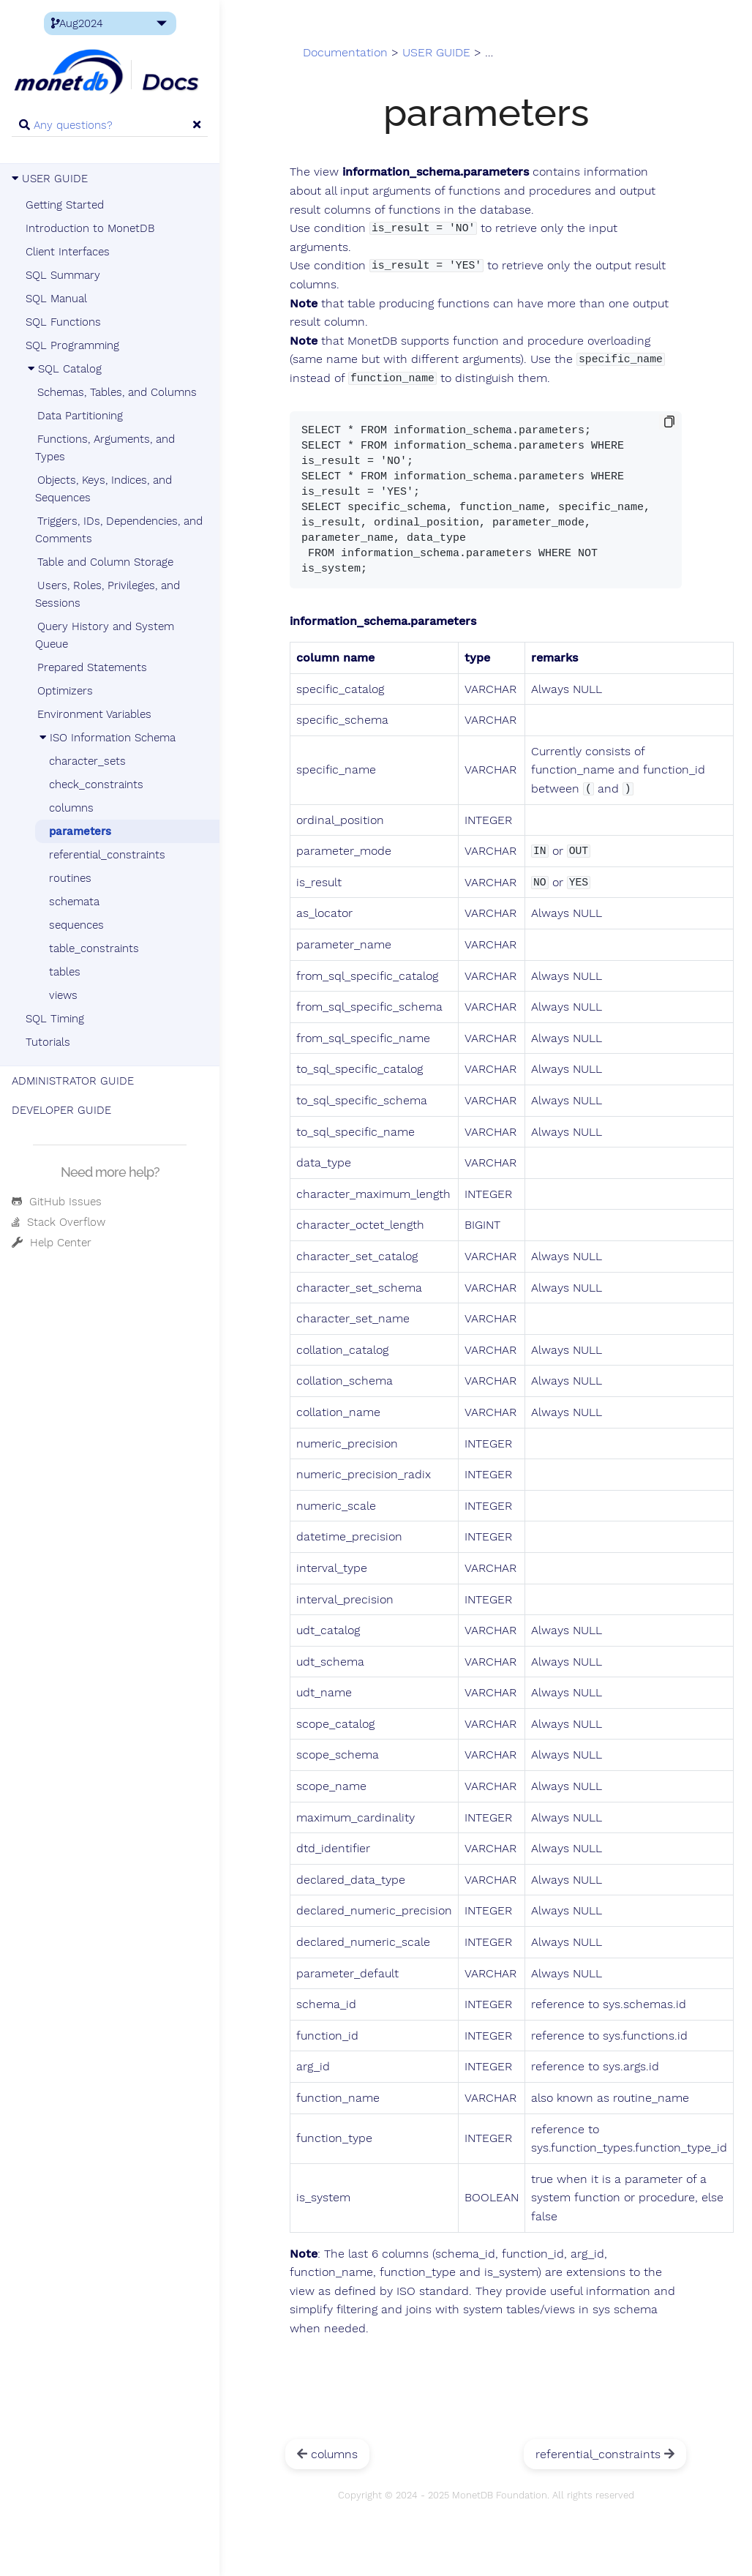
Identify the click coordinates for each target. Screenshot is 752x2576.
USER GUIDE (50, 178)
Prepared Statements (92, 667)
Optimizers (65, 690)
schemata (74, 901)
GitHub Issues (57, 1201)
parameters (80, 831)
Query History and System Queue (104, 635)
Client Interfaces (68, 251)
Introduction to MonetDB (90, 228)
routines (70, 878)
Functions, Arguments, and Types (105, 448)
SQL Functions (63, 322)
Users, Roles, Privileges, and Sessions (107, 594)
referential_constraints (107, 854)
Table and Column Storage (105, 562)
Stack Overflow (58, 1222)
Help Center (51, 1242)
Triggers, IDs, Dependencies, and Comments (119, 529)
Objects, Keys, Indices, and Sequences (103, 488)
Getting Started (65, 204)
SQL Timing (55, 1018)
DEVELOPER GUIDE (61, 1110)
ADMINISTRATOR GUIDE (73, 1080)
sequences (76, 925)
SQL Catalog (64, 368)
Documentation (345, 52)
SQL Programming (72, 345)
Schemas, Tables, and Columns (117, 392)
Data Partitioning (80, 415)
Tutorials (48, 1042)
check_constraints (96, 784)
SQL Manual (56, 298)
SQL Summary (63, 275)
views (63, 995)
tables (64, 971)
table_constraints (94, 948)
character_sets (87, 761)
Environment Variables (94, 714)
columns (71, 808)
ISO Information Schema (106, 737)
